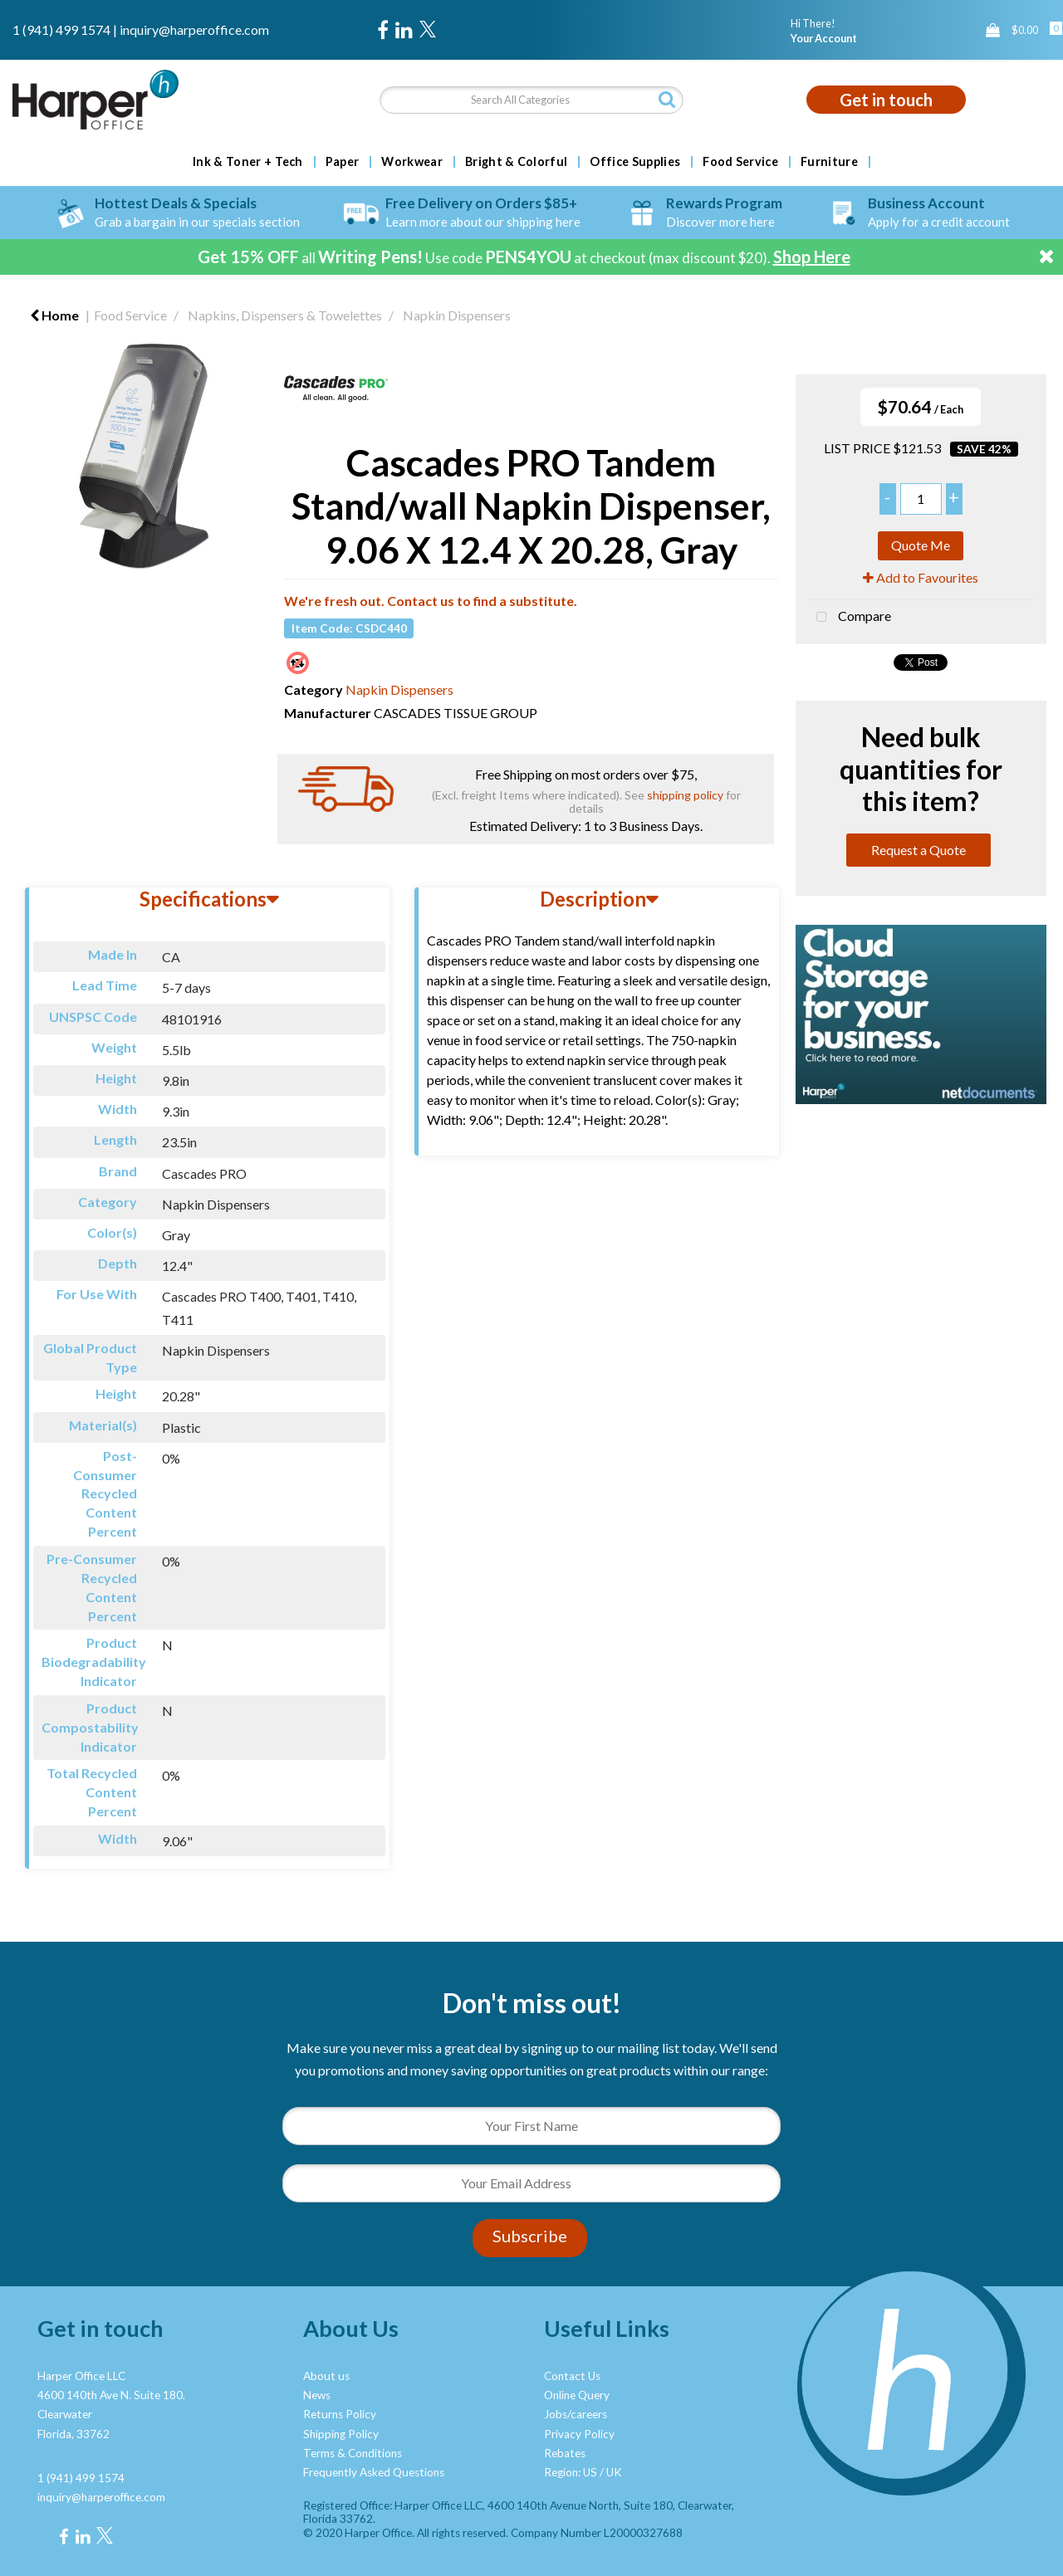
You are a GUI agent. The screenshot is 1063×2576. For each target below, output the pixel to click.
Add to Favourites (920, 577)
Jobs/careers (575, 2414)
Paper (343, 162)
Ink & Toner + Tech (248, 162)
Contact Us (572, 2376)
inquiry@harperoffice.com (194, 29)
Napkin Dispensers (457, 315)
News (317, 2395)
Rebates (564, 2453)
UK (614, 2472)
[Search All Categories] (532, 100)
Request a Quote (918, 850)
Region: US (570, 2472)
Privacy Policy (579, 2434)
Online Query (577, 2395)
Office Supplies (635, 162)
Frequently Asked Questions (373, 2472)
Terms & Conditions (352, 2453)
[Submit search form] (667, 99)
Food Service (740, 162)
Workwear (412, 162)
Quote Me (920, 545)
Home (54, 315)
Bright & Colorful (516, 162)
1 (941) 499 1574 (61, 29)
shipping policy (685, 795)
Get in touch (886, 100)
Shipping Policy (341, 2434)
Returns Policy (339, 2414)
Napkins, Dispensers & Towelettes (285, 315)
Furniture (829, 162)
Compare (850, 617)
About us (326, 2376)
